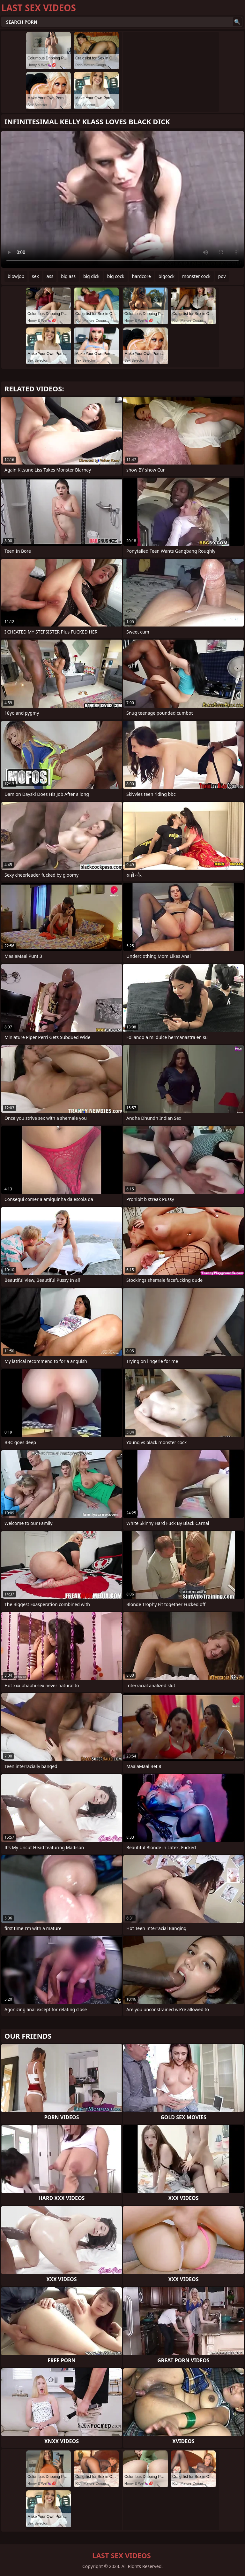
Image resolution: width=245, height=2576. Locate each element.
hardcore (141, 276)
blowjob (16, 276)
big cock (115, 276)
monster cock (196, 276)
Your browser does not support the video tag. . (122, 199)
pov (222, 276)
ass (50, 276)
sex (35, 276)
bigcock (166, 276)
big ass (68, 276)
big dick (91, 276)
